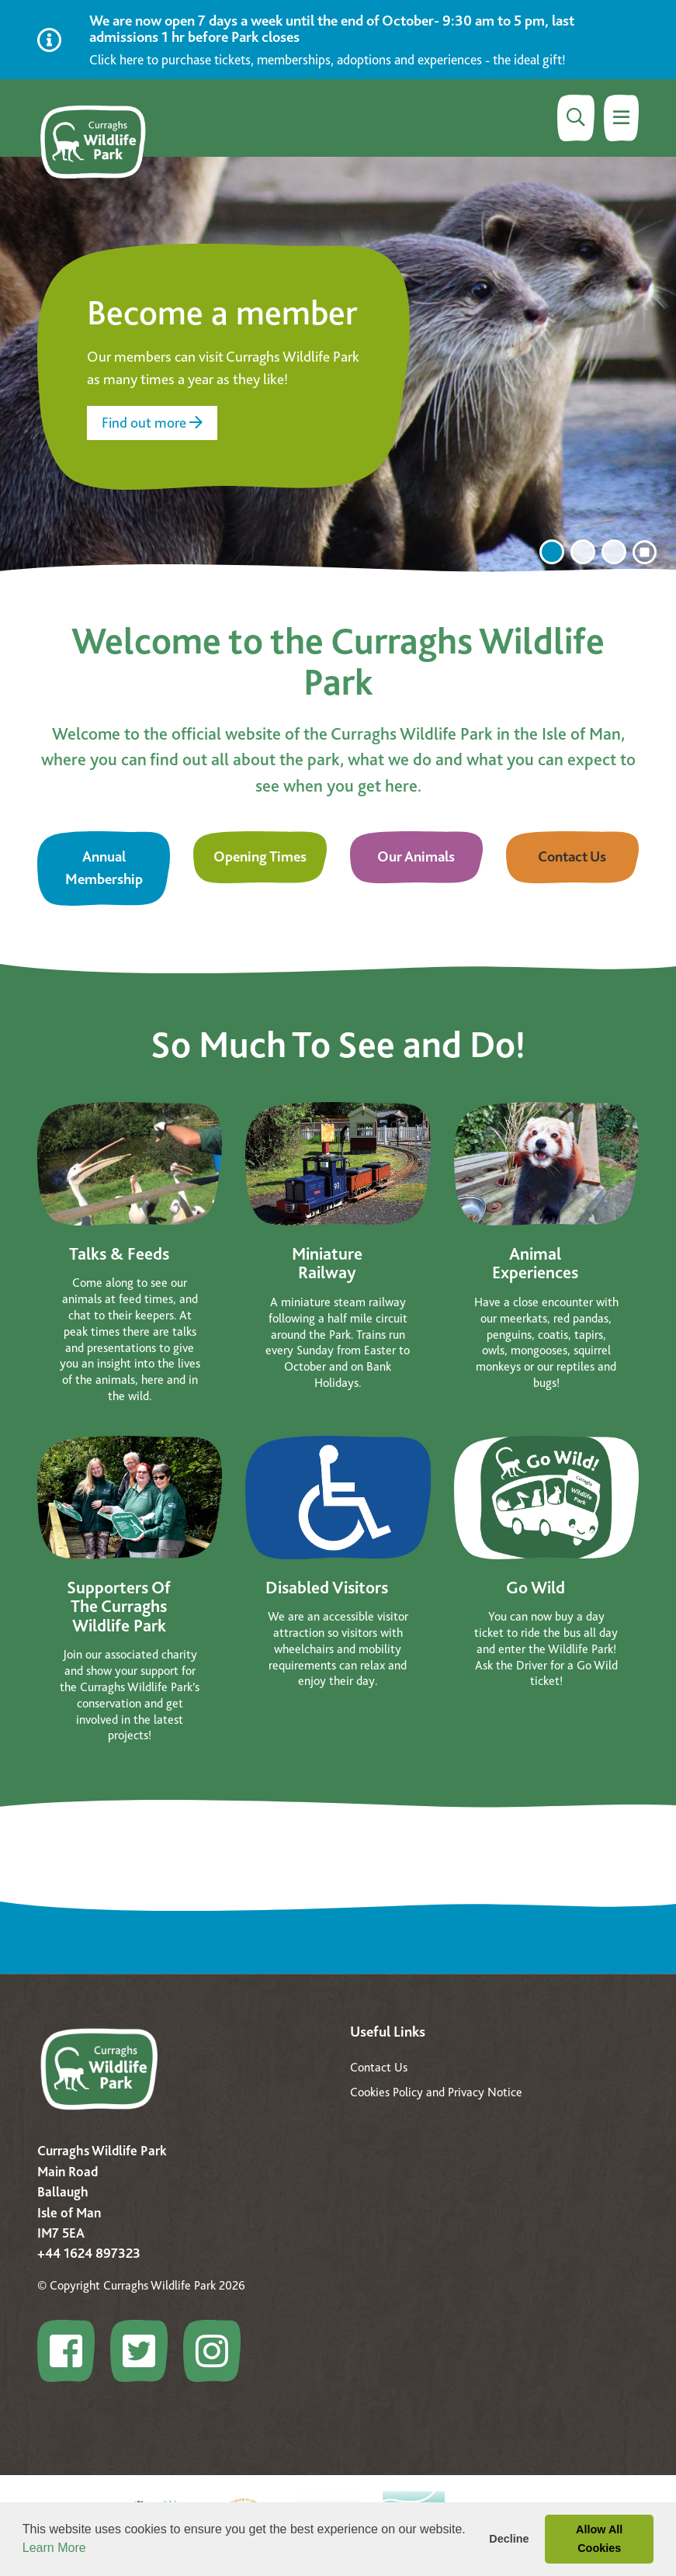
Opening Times (260, 856)
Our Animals (416, 856)
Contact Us (572, 856)
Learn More (54, 2547)
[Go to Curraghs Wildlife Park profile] (72, 2351)
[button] (91, 2549)
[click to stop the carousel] (645, 553)
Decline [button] (509, 2539)
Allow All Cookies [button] (599, 2538)
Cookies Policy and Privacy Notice (436, 2092)
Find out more (152, 423)
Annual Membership (104, 868)
